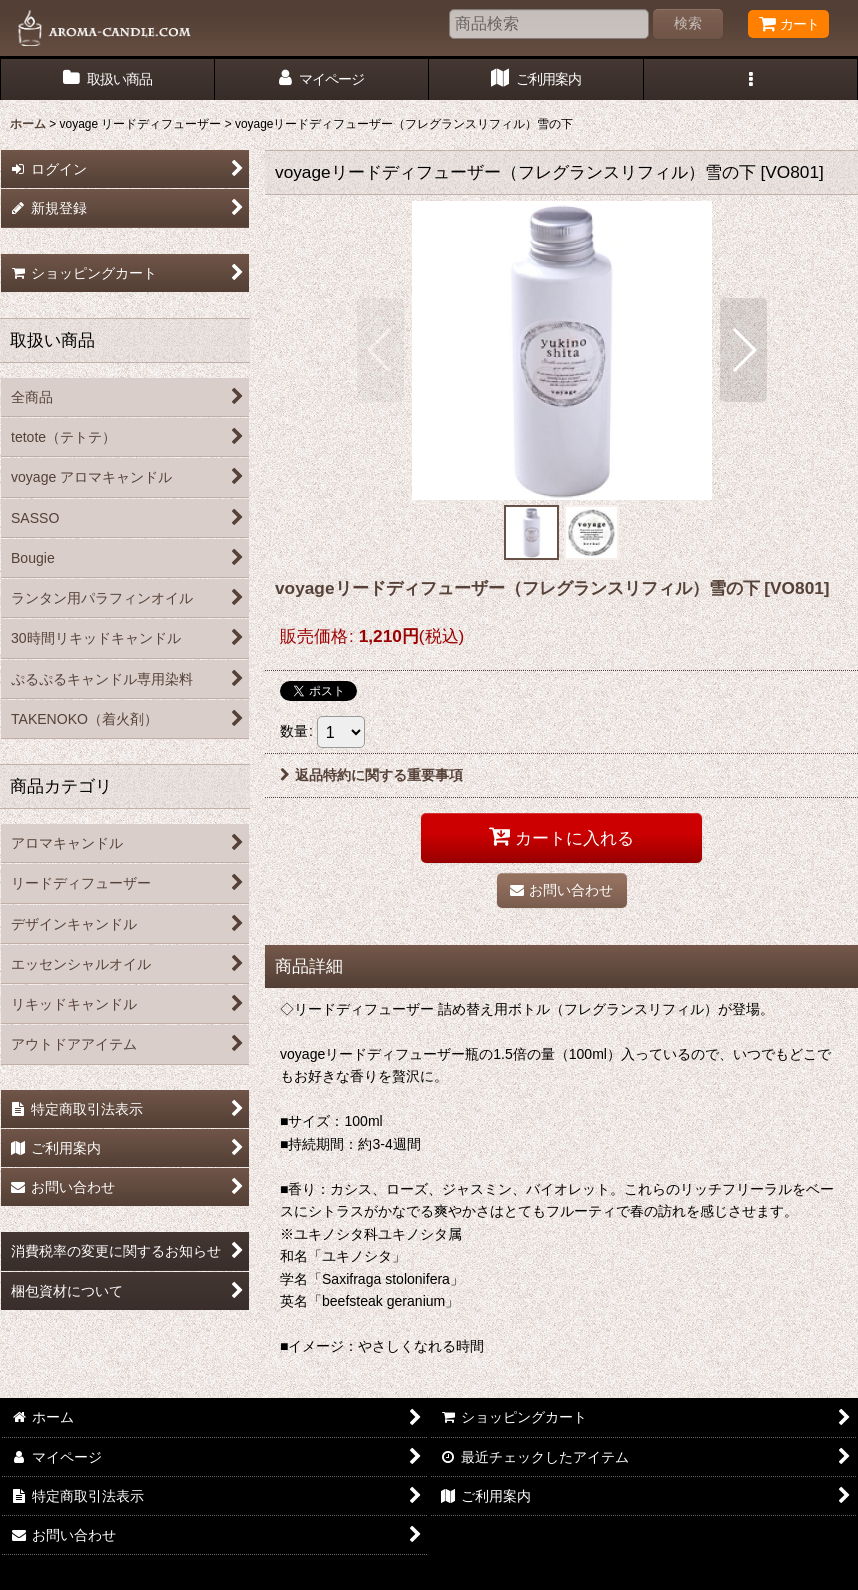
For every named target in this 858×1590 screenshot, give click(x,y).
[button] (751, 79)
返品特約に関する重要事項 (371, 775)
